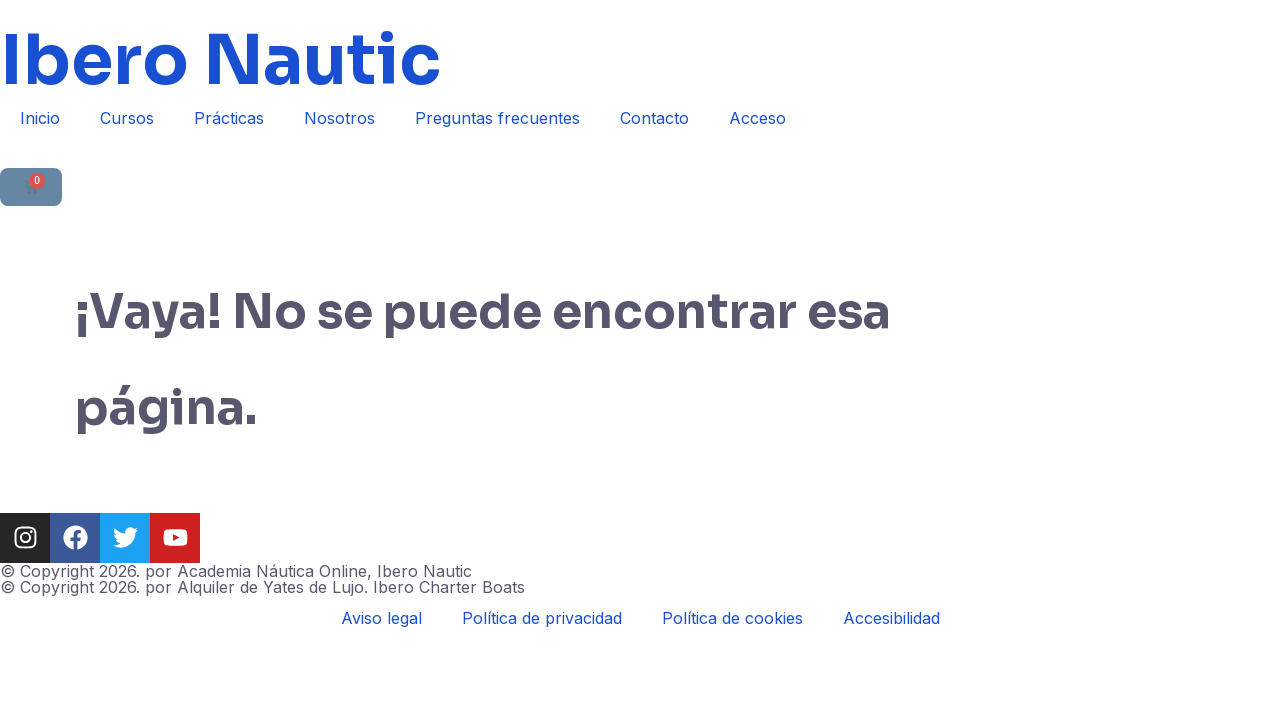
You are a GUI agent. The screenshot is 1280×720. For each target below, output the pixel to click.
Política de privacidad (542, 618)
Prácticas (229, 118)
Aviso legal (381, 618)
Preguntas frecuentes (497, 118)
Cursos (127, 118)
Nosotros (339, 118)
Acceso (757, 118)
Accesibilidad (891, 618)
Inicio (40, 118)
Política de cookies (732, 618)
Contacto (654, 118)
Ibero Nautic (220, 61)
